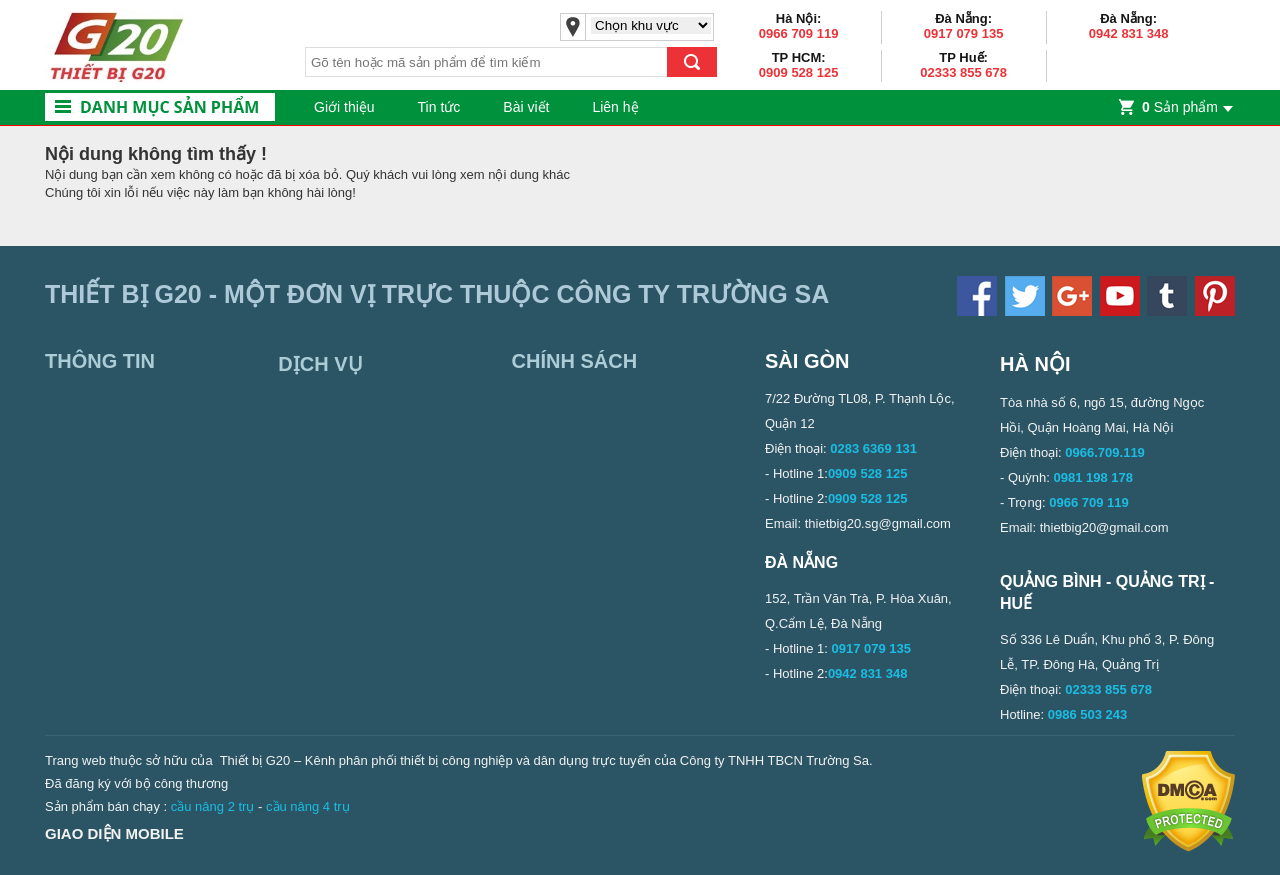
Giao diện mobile (114, 833)
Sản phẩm (1180, 107)
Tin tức (439, 107)
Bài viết (526, 107)
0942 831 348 (1129, 33)
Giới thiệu (344, 107)
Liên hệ (615, 107)
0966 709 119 (799, 33)
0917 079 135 (964, 33)
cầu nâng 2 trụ (213, 806)
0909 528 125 (799, 72)
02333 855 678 (963, 72)
